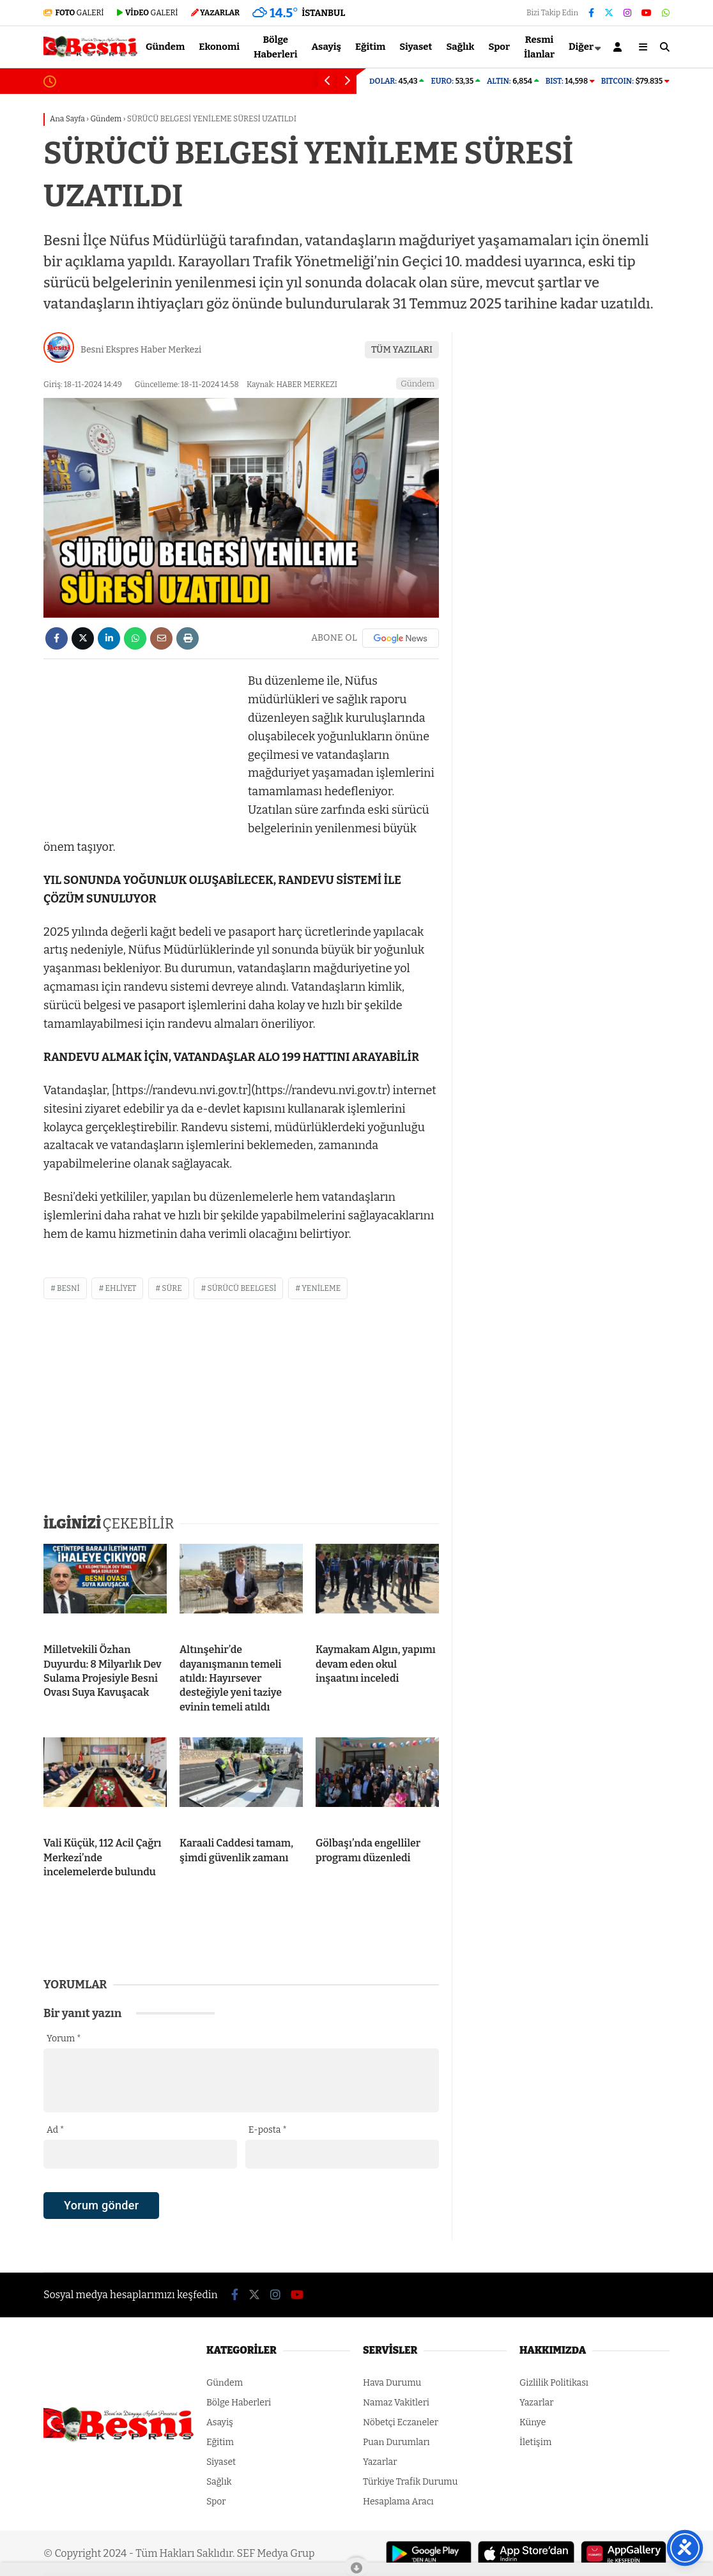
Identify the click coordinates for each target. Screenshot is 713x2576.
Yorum (64, 2038)
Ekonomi (219, 46)
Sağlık (460, 46)
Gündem (165, 46)
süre (171, 1288)
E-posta (268, 2129)
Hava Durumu (392, 2382)
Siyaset (415, 46)
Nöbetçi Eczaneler (400, 2422)
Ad (55, 2129)
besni (68, 1288)
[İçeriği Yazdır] (187, 638)
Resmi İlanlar (539, 47)
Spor (499, 46)
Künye (532, 2422)
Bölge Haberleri (276, 47)
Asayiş (327, 46)
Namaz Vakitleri (396, 2402)
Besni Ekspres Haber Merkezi (140, 349)
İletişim (535, 2442)
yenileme (321, 1288)
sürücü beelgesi (241, 1288)
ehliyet (120, 1288)
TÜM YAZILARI (402, 349)
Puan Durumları (396, 2442)
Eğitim (370, 46)
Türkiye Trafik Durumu (410, 2481)
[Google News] (400, 638)
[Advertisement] (139, 752)
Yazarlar (380, 2462)
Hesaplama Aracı (398, 2501)
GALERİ (73, 12)
